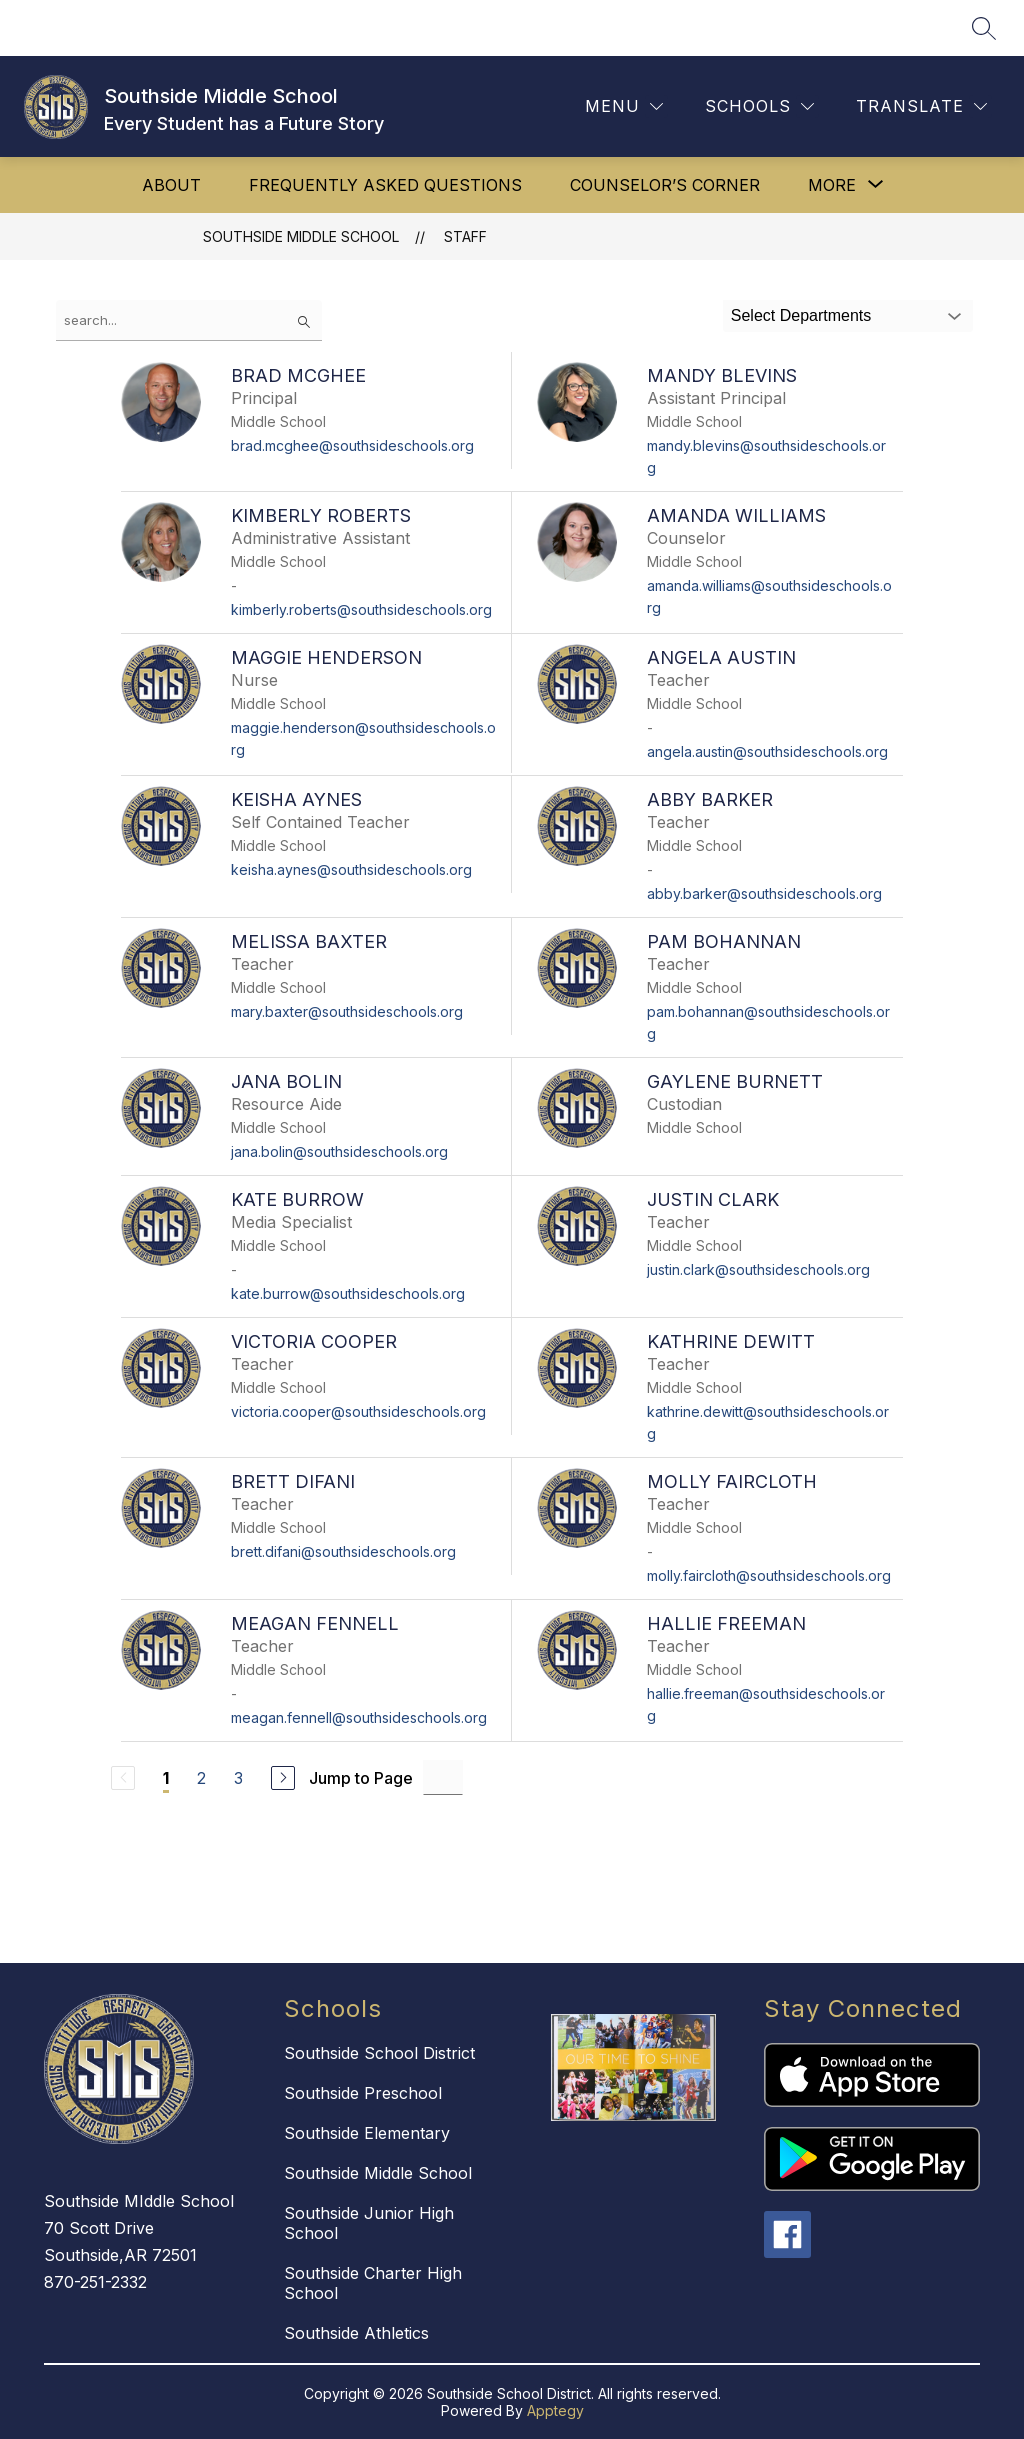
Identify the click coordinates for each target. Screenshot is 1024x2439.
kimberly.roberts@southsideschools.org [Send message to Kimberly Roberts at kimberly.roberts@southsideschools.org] (361, 609)
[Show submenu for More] (832, 185)
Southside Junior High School (369, 2223)
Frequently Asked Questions (385, 185)
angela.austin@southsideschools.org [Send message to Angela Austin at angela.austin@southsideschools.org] (767, 751)
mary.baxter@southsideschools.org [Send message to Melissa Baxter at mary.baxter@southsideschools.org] (347, 1011)
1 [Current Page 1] (166, 1778)
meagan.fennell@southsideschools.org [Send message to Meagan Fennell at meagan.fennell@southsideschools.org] (359, 1717)
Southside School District (379, 2053)
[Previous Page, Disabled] (123, 1778)
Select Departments (801, 315)
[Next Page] (283, 1778)
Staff (465, 236)
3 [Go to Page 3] (238, 1778)
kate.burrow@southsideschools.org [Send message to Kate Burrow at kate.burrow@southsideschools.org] (348, 1293)
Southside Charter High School (373, 2283)
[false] (189, 320)
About (171, 185)
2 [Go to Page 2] (201, 1778)
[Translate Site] (921, 106)
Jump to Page (361, 1778)
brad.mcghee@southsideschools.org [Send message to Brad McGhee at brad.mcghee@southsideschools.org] (352, 445)
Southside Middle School (301, 236)
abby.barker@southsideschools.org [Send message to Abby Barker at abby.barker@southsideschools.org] (764, 893)
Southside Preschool (363, 2093)
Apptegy (555, 2410)
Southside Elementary (367, 2133)
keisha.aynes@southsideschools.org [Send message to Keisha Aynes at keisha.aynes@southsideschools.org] (351, 869)
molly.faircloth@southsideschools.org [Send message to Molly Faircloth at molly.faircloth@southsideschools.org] (769, 1575)
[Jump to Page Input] (443, 1777)
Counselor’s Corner (665, 185)
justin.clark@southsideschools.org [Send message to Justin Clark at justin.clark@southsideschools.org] (758, 1269)
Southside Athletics (356, 2333)
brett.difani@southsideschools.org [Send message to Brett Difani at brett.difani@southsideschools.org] (343, 1551)
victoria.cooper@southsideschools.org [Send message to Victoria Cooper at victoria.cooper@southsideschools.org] (358, 1411)
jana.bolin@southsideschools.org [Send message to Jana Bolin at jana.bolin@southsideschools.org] (339, 1151)
